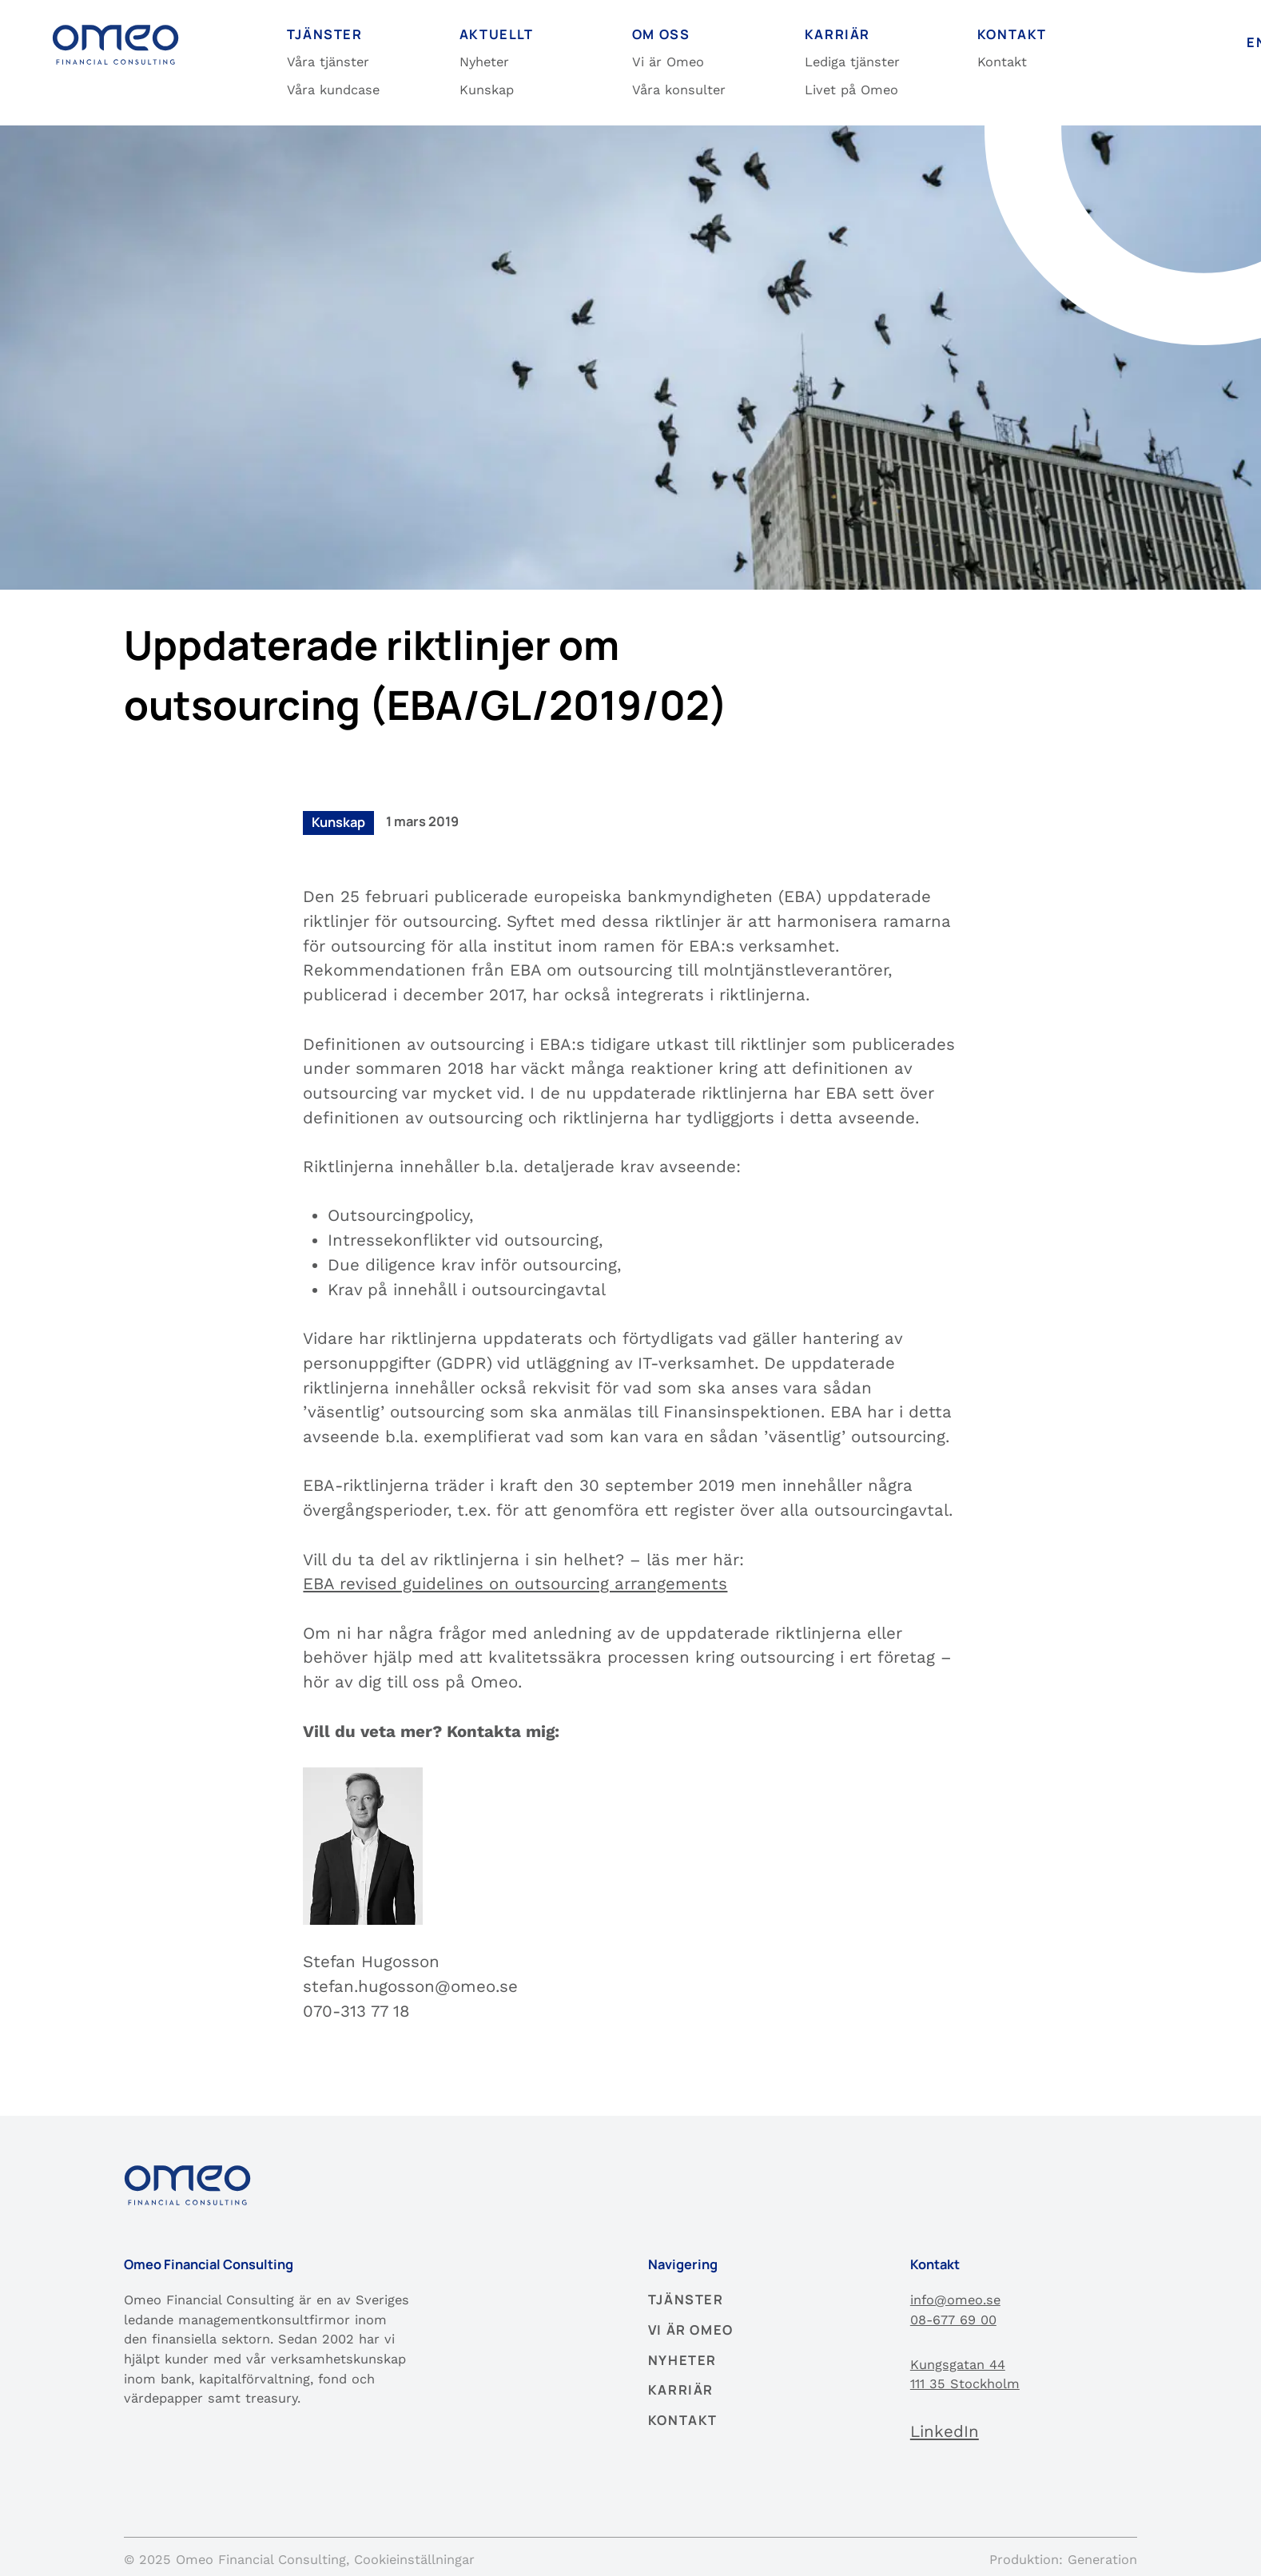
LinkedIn (944, 2431)
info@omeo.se (955, 2300)
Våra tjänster (328, 62)
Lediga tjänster (852, 62)
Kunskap (486, 89)
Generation (1102, 2559)
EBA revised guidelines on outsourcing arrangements (515, 1583)
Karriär (681, 2390)
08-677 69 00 (953, 2320)
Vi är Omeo (668, 62)
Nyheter (484, 62)
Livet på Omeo (851, 89)
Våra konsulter (679, 89)
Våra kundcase (333, 89)
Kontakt (1002, 62)
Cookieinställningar (414, 2559)
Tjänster (686, 2299)
